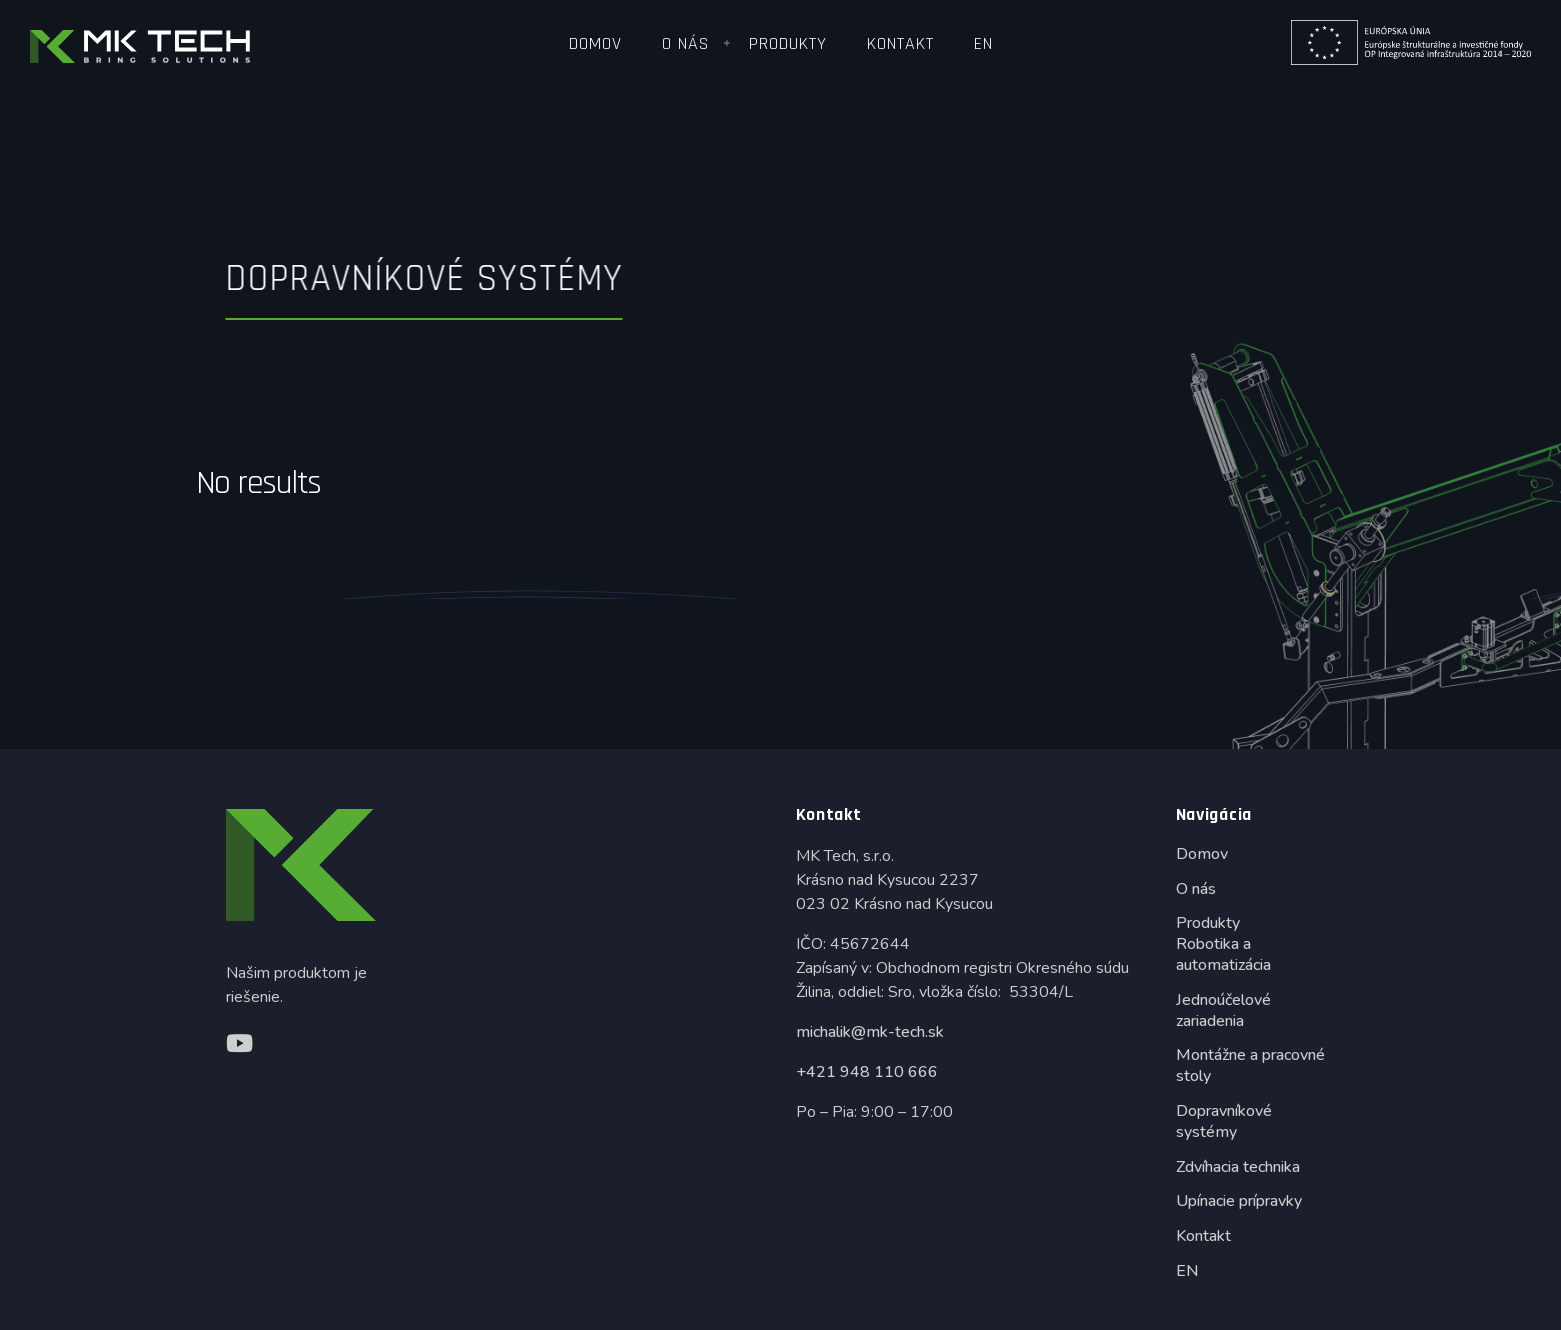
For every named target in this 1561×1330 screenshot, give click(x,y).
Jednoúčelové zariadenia (1223, 1010)
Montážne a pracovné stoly (1250, 1065)
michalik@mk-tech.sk (870, 1032)
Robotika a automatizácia (1223, 954)
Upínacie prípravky (1239, 1201)
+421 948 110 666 (867, 1072)
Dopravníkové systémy (1224, 1121)
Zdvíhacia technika (1238, 1167)
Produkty (788, 43)
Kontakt (900, 43)
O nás (685, 43)
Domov (595, 43)
